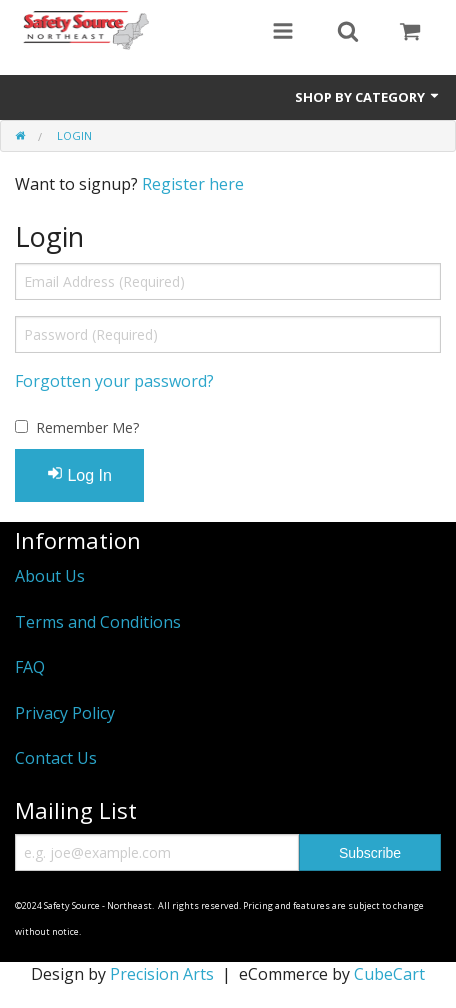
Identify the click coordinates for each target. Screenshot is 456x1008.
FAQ (30, 667)
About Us (50, 576)
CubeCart (389, 974)
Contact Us (56, 758)
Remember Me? (87, 427)
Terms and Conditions (98, 622)
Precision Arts (162, 974)
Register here (193, 184)
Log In (79, 474)
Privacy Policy (65, 713)
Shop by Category (368, 97)
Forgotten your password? (114, 381)
